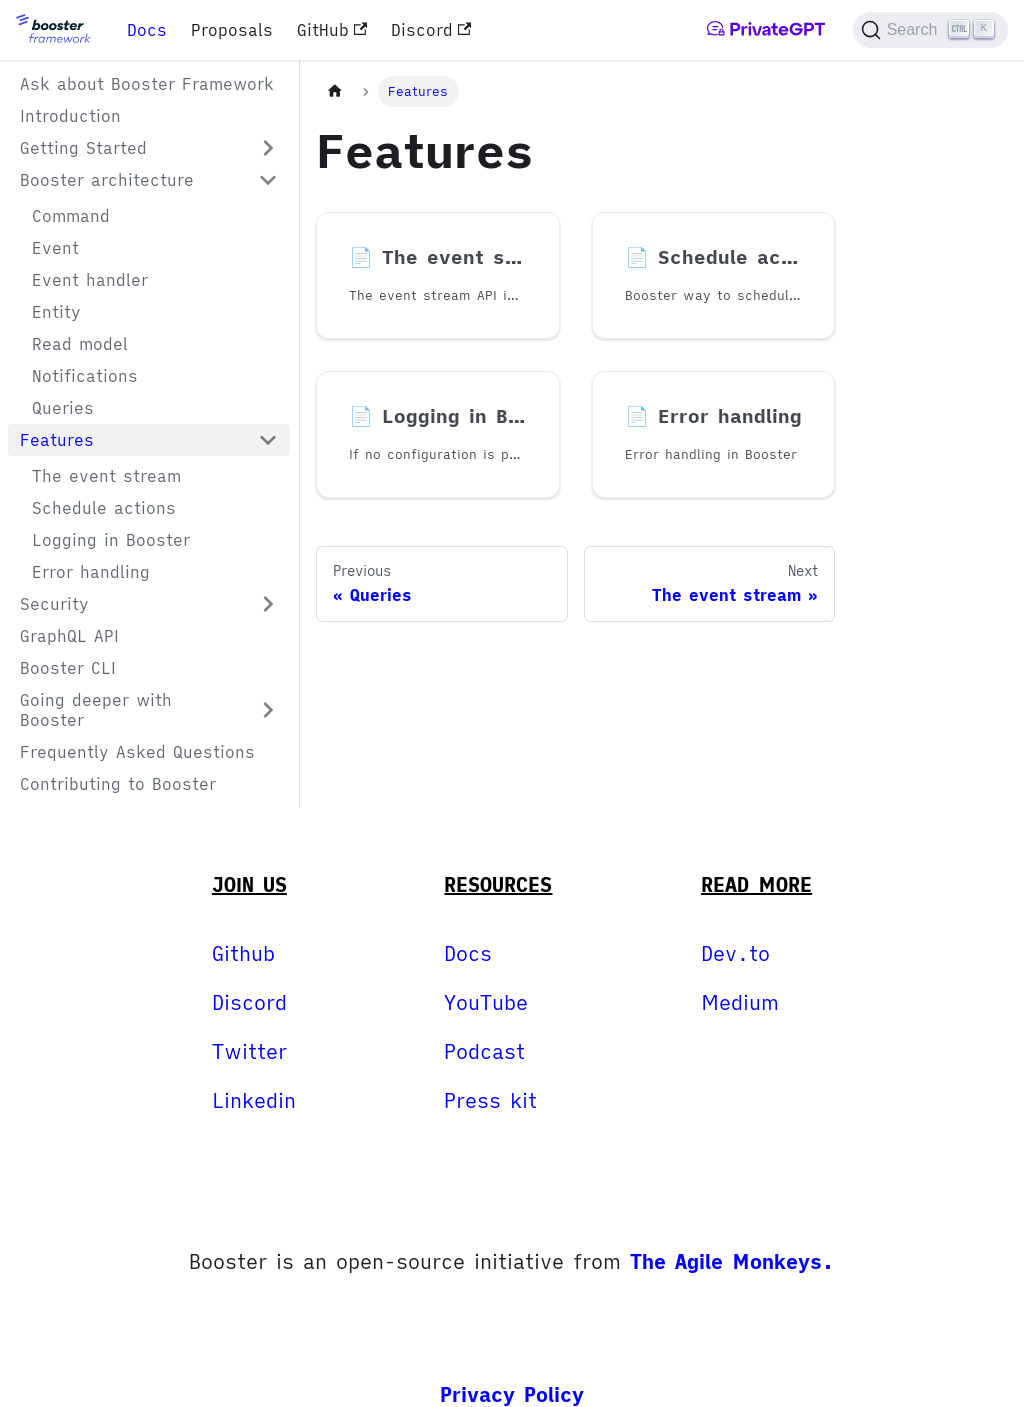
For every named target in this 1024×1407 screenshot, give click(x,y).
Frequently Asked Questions (137, 752)
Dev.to (735, 953)
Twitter (249, 1051)
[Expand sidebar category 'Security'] (268, 604)
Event (55, 248)
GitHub (332, 30)
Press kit (490, 1100)
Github (243, 953)
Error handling (91, 572)
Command (71, 216)
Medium (740, 1002)
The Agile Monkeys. (732, 1261)
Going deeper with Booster (96, 710)
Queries (63, 408)
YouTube (486, 1002)
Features (57, 440)
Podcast (484, 1051)
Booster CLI (68, 668)
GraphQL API (69, 636)
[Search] (930, 30)
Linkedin (254, 1100)
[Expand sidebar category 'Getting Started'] (268, 148)
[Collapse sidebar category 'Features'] (268, 440)
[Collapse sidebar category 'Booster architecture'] (268, 180)
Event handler (90, 280)
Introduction (70, 116)
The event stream (106, 476)
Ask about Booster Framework (147, 84)
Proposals (232, 30)
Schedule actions (104, 508)
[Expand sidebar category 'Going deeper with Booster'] (268, 710)
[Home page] (335, 91)
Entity (56, 312)
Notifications (85, 376)
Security (54, 604)
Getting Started (83, 148)
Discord (431, 30)
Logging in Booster (111, 540)
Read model (80, 344)
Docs (147, 30)
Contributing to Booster (118, 784)
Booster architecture (107, 180)
